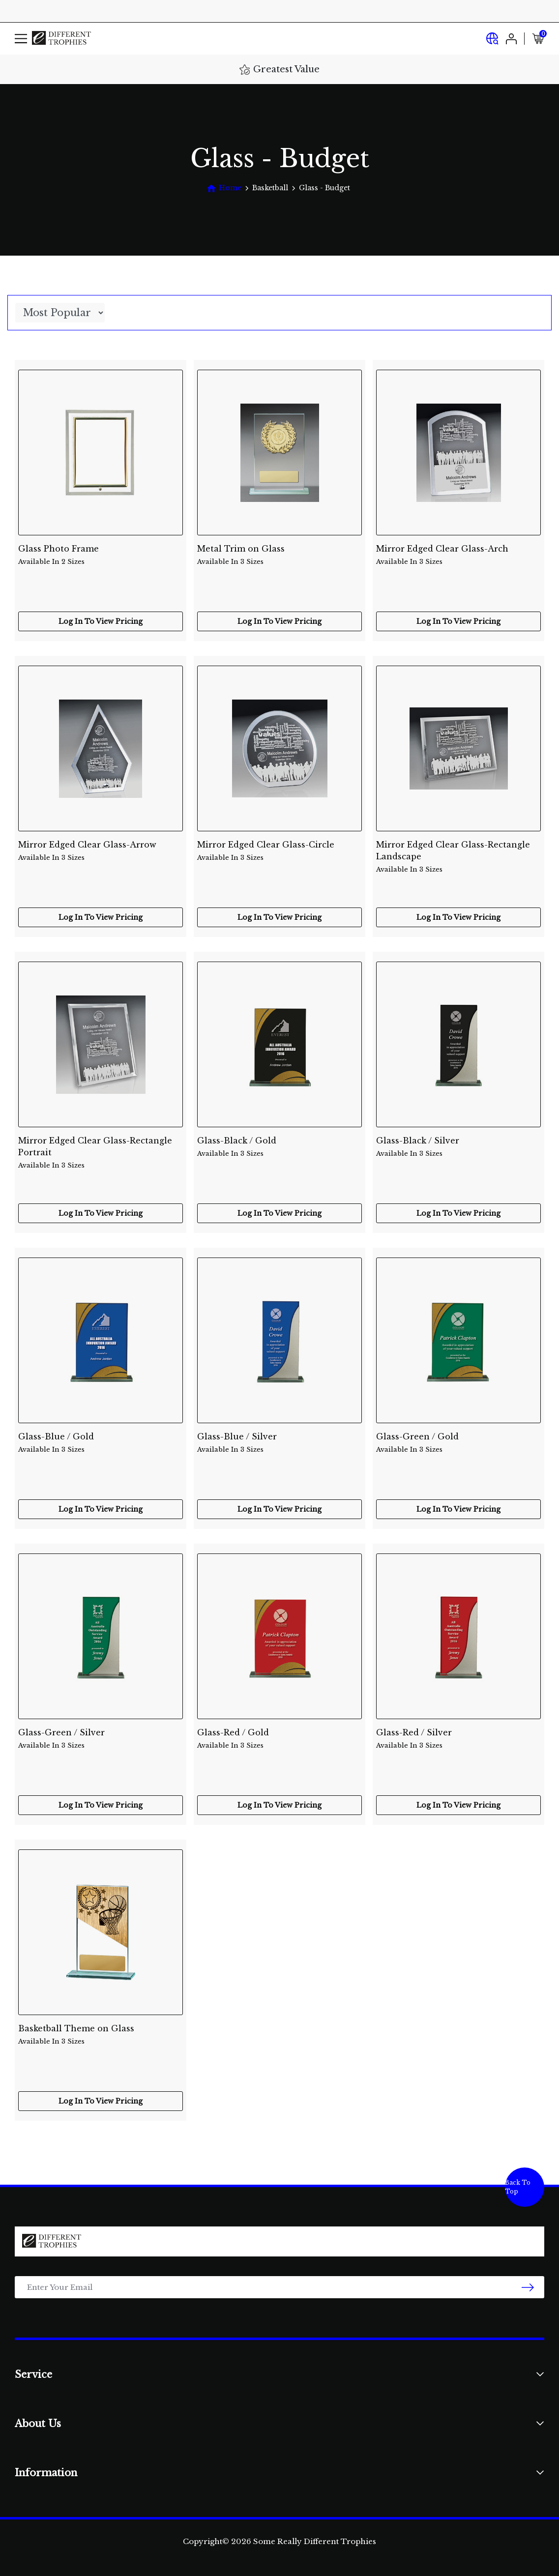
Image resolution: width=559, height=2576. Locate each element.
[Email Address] (279, 2287)
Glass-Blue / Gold (100, 1443)
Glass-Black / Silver (458, 1147)
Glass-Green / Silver (100, 1739)
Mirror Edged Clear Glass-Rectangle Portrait (100, 1147)
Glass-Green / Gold (458, 1443)
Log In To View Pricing (101, 621)
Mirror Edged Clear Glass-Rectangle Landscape (458, 851)
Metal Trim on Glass (279, 555)
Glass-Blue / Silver (279, 1443)
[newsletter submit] (528, 2287)
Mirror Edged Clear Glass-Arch (458, 555)
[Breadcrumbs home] (223, 188)
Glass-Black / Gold (279, 1147)
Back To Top (517, 2187)
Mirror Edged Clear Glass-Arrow (100, 851)
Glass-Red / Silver (458, 1739)
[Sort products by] (60, 312)
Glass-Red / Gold (279, 1739)
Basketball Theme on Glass (100, 2035)
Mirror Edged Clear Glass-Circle (279, 851)
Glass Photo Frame (100, 555)
